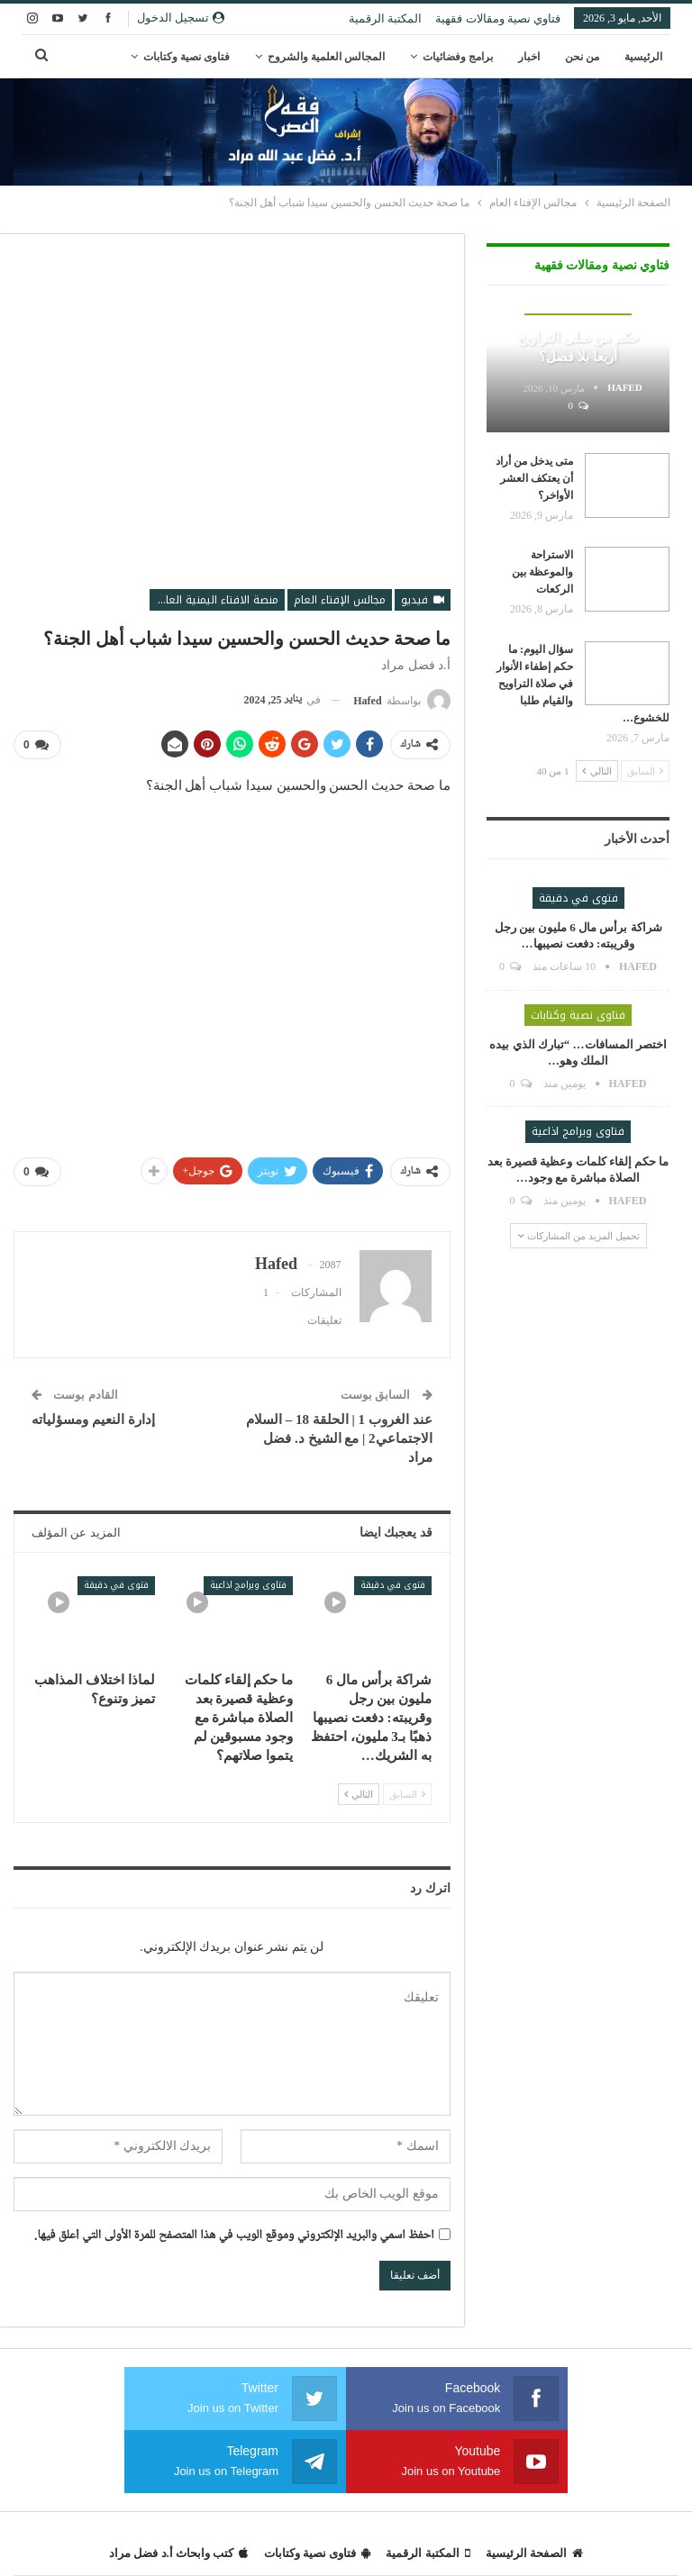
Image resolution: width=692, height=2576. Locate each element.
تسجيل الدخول (180, 17)
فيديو (422, 600)
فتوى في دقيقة (392, 1583)
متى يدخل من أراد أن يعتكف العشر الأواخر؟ (534, 478)
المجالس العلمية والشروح (326, 56)
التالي (359, 1793)
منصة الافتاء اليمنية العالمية (214, 600)
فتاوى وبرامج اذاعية (248, 1583)
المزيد (216, 56)
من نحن (582, 56)
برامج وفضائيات (458, 56)
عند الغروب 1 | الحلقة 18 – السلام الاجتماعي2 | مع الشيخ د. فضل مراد (339, 1437)
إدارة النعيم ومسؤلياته (93, 1418)
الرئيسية (643, 56)
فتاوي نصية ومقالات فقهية (497, 18)
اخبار (529, 56)
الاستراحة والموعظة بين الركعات (542, 572)
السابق (407, 1793)
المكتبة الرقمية (385, 18)
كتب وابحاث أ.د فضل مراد (178, 2552)
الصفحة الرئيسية (534, 2552)
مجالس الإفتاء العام (340, 600)
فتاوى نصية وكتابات (578, 1015)
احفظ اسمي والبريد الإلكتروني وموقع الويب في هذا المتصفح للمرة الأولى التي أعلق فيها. (234, 2236)
